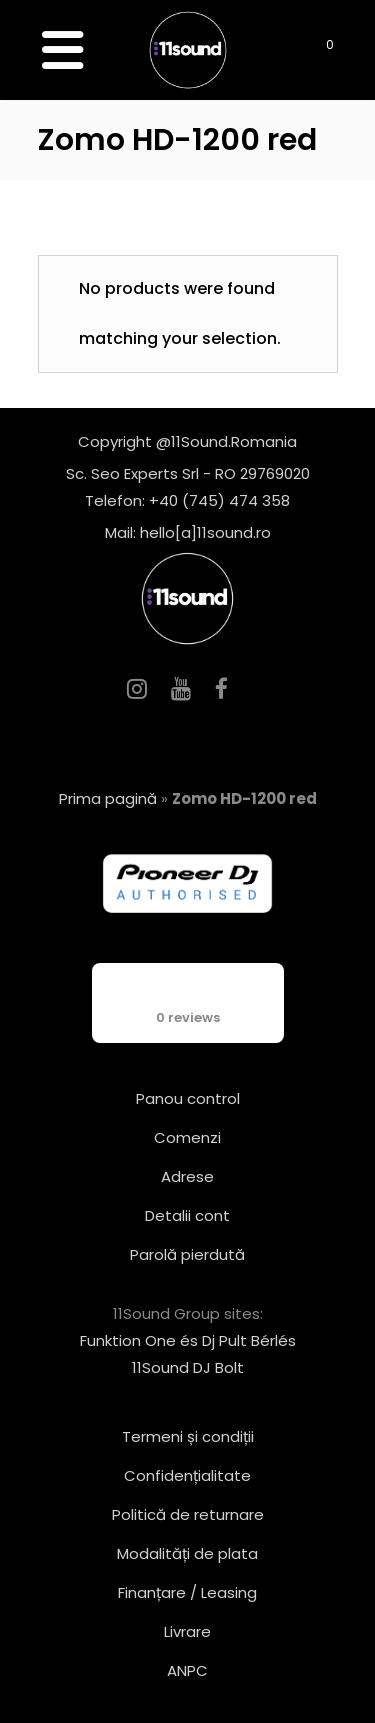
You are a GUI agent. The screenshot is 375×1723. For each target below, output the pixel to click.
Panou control (188, 1098)
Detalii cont (187, 1215)
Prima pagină (108, 798)
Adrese (187, 1176)
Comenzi (187, 1137)
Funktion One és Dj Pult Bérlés (188, 1340)
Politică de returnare (188, 1514)
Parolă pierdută (187, 1254)
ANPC (187, 1670)
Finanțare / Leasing (187, 1592)
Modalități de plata (187, 1553)
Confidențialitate (187, 1475)
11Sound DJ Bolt (188, 1367)
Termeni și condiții (188, 1436)
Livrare (187, 1631)
